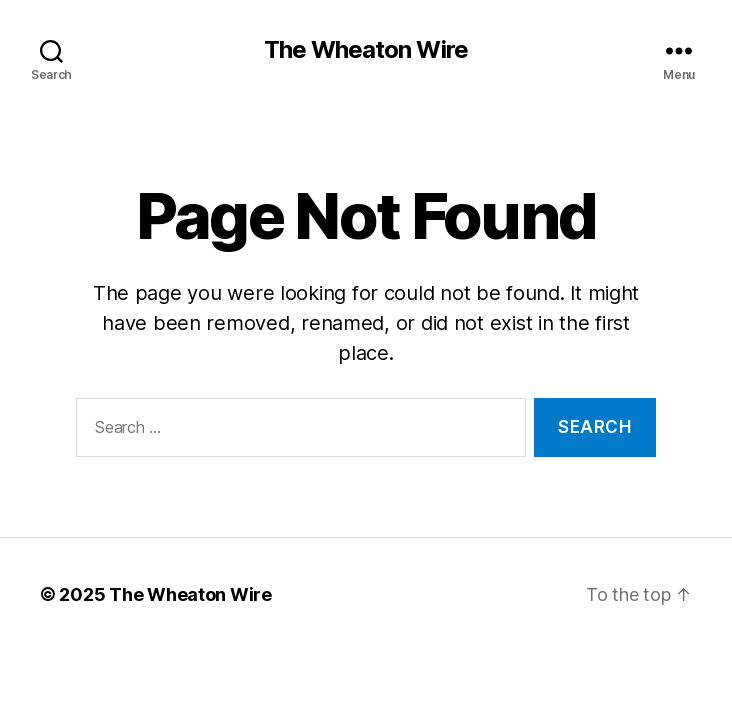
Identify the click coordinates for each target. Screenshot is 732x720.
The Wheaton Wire (365, 50)
